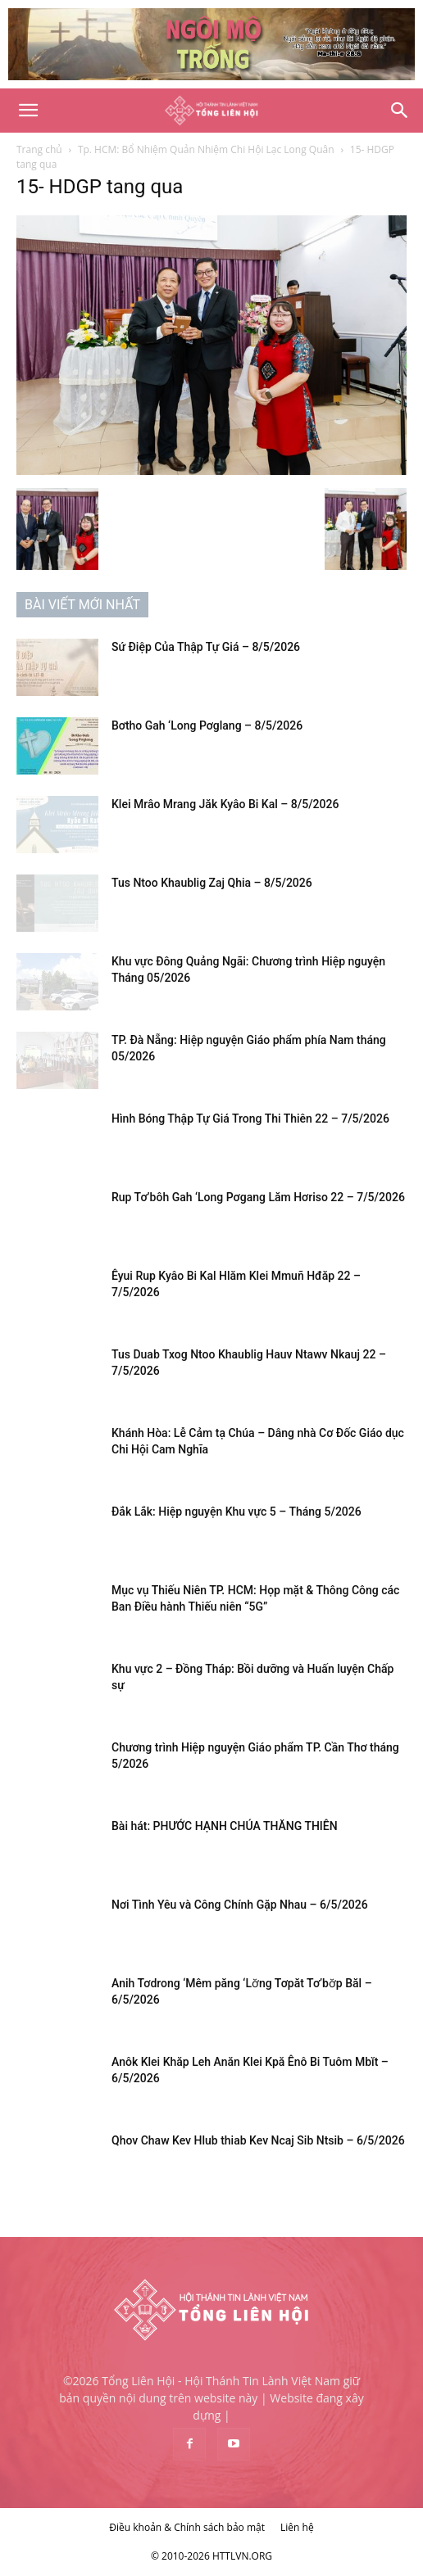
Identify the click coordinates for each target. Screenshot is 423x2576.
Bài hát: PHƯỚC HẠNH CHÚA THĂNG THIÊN (224, 1826)
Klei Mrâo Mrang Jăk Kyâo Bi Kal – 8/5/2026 (225, 804)
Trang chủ (39, 149)
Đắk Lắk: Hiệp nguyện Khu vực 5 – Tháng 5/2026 (236, 1511)
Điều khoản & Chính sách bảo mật (187, 2527)
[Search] (400, 110)
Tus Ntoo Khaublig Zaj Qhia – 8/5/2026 (211, 882)
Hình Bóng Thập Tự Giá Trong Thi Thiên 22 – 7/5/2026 (250, 1118)
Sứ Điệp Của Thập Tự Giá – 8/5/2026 (205, 646)
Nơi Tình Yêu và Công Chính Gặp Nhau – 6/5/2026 (239, 1904)
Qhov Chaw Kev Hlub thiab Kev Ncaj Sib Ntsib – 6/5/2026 (258, 2140)
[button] (28, 110)
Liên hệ (297, 2527)
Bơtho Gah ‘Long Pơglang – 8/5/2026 (206, 725)
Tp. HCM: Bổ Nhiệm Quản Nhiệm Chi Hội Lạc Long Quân (206, 149)
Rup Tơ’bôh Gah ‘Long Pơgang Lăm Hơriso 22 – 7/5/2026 (258, 1197)
